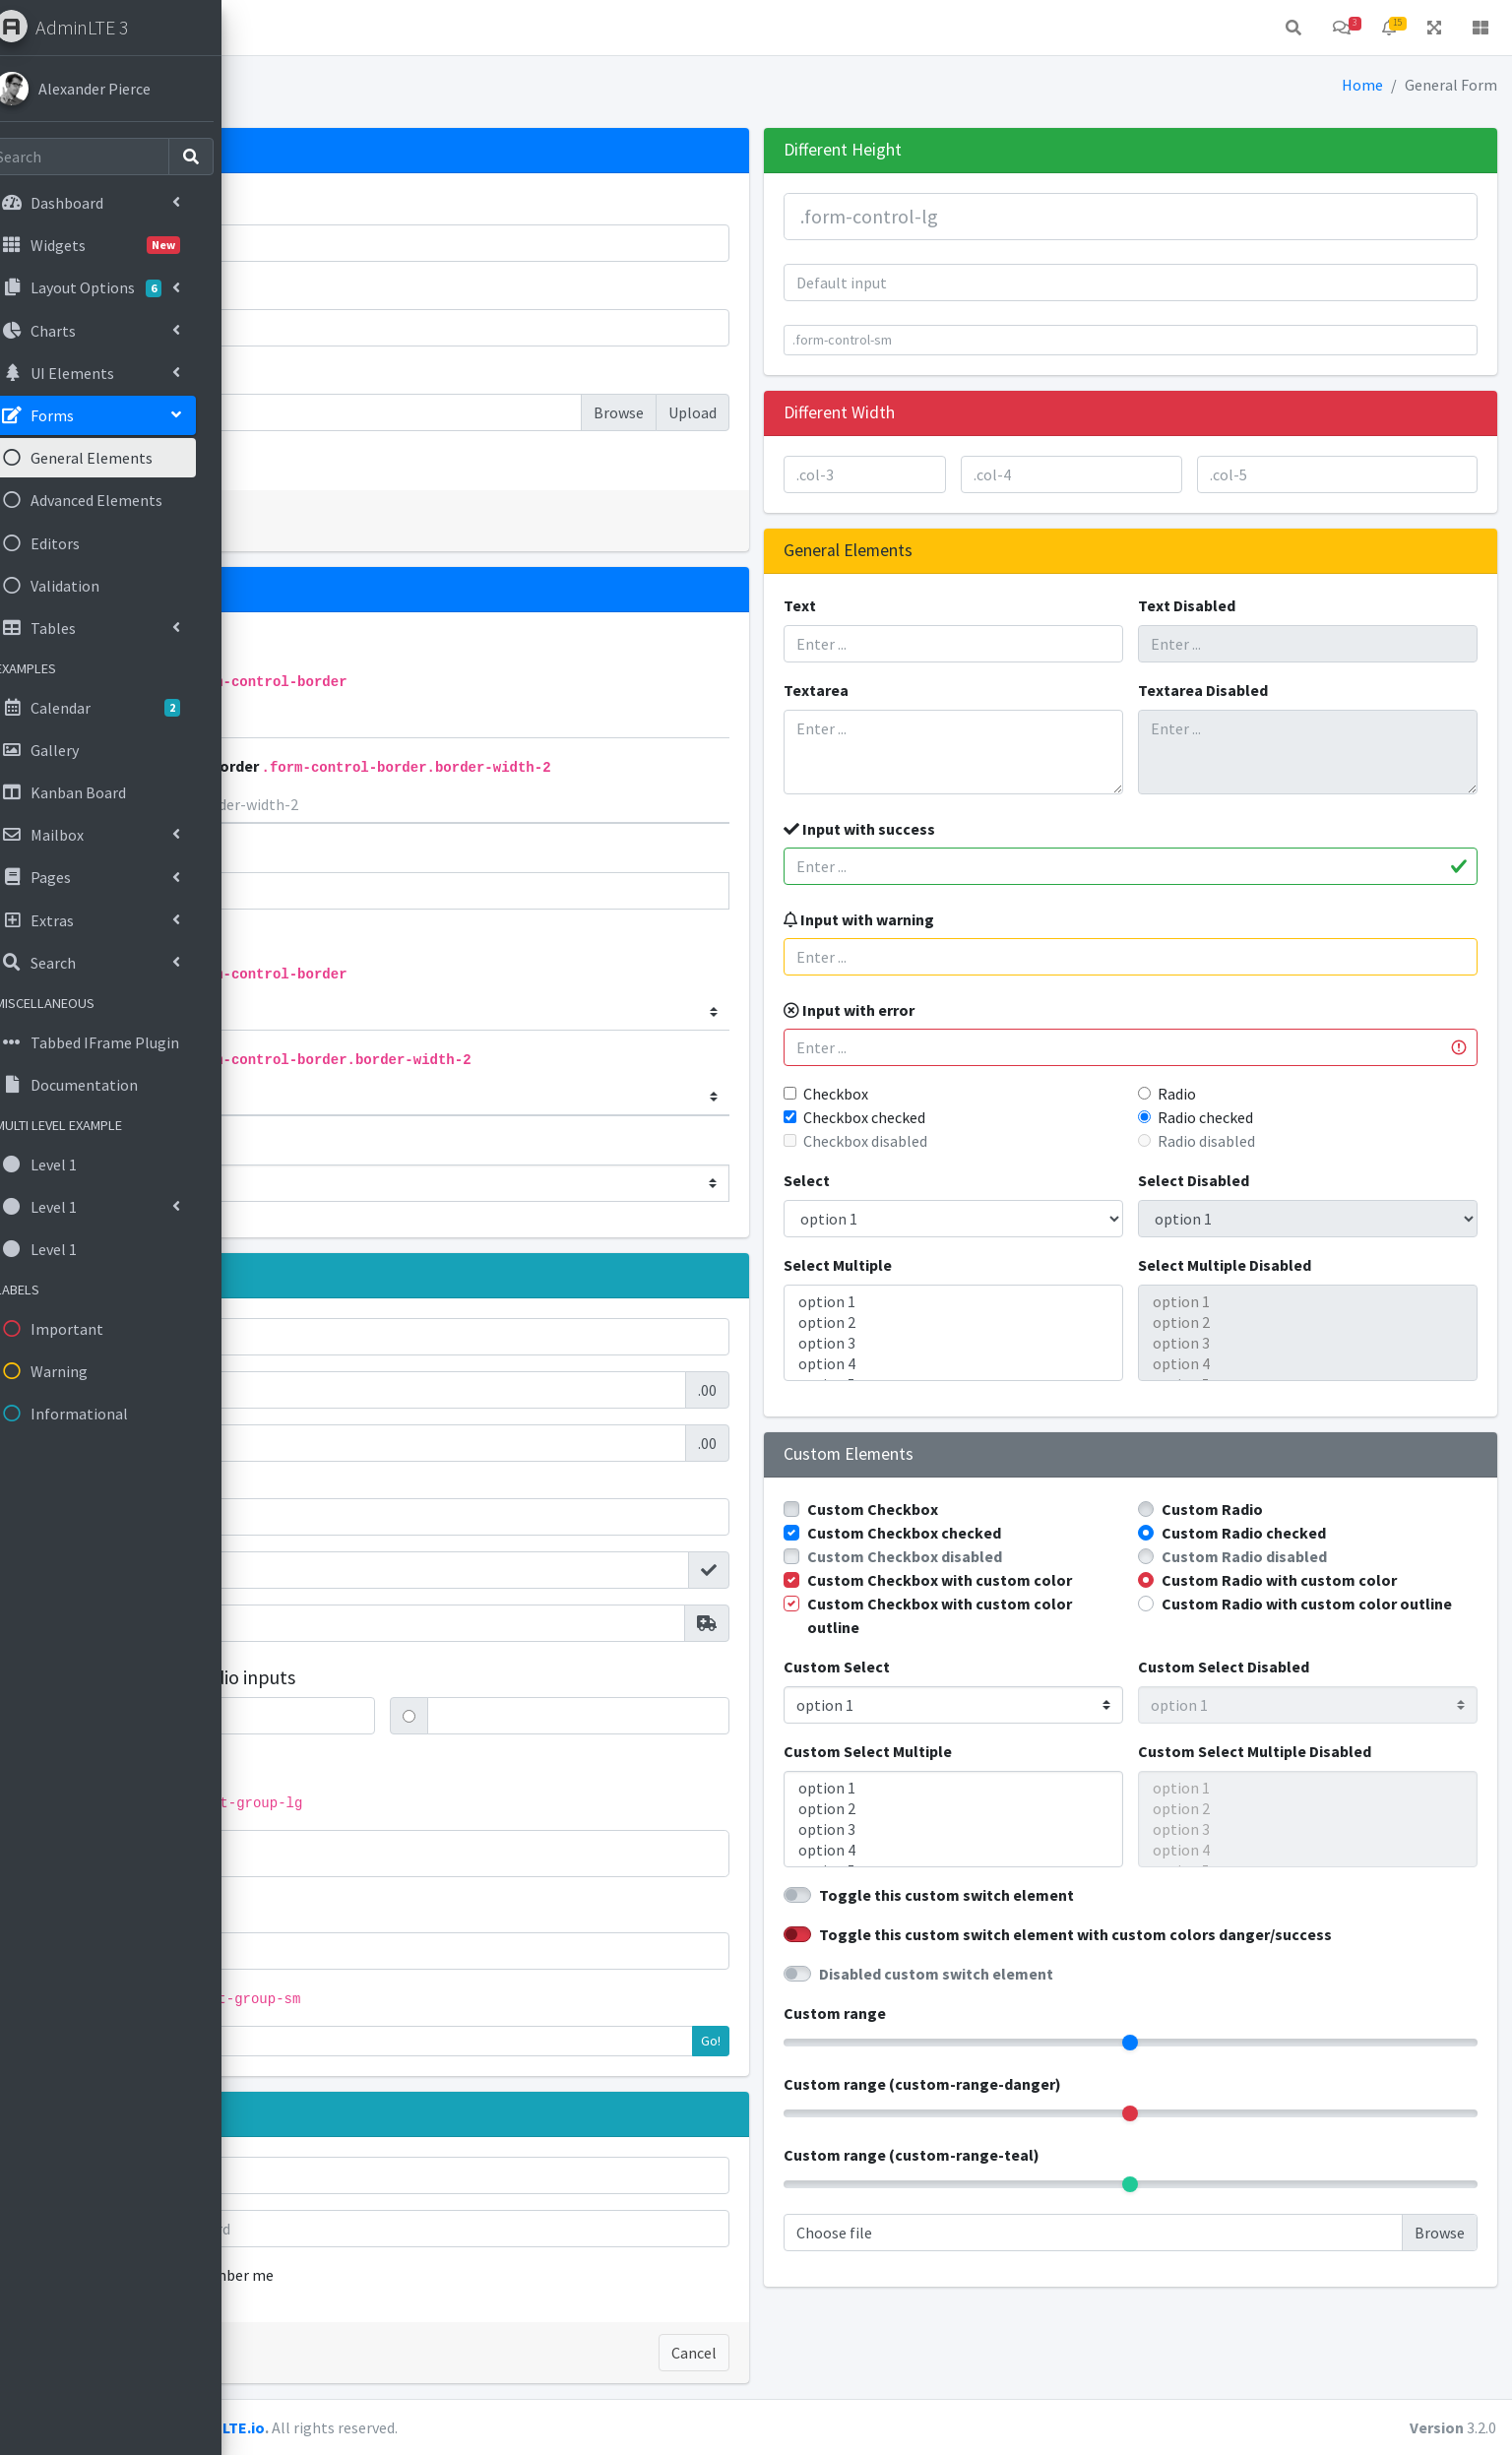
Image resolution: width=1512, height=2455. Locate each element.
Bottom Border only (438, 680)
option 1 (1045, 1301)
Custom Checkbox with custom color (1042, 1591)
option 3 (1045, 1343)
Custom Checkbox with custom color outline (1042, 1639)
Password (316, 289)
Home (335, 27)
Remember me (449, 2275)
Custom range (958, 2036)
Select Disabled (1254, 1180)
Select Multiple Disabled (1285, 1265)
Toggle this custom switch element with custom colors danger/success (1198, 1958)
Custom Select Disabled (1284, 1690)
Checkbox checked (987, 1117)
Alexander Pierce (119, 88)
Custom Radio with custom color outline (1340, 1615)
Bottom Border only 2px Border (539, 766)
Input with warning (982, 919)
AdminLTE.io (467, 2427)
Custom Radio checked (1305, 1532)
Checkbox (958, 1093)
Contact (415, 27)
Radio (1238, 1093)
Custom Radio (1273, 1509)
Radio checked (1266, 1117)
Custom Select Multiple (991, 1775)
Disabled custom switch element (1059, 1997)
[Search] (101, 156)
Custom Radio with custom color (1340, 1580)
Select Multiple (961, 1265)
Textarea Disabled (1264, 690)
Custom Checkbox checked (1027, 1532)
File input (314, 374)
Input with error (972, 1010)
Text (923, 605)
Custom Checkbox (995, 1509)
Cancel (817, 2352)
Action (326, 1853)
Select (930, 1180)
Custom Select (960, 1690)
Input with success (982, 829)
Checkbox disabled (988, 1141)
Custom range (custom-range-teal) (1035, 2178)
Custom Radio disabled (1305, 1556)
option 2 (1045, 1322)
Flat (339, 851)
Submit (319, 521)
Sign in (317, 2352)
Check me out (347, 459)
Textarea (939, 690)
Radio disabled (1267, 1141)
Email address (332, 205)
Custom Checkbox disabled (1027, 1556)
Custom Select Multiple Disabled (1315, 1775)
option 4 (1045, 1363)
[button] (276, 27)
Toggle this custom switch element (1069, 1918)
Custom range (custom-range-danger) (1045, 2107)
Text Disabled (1247, 605)
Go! (834, 2040)
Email (302, 2175)
